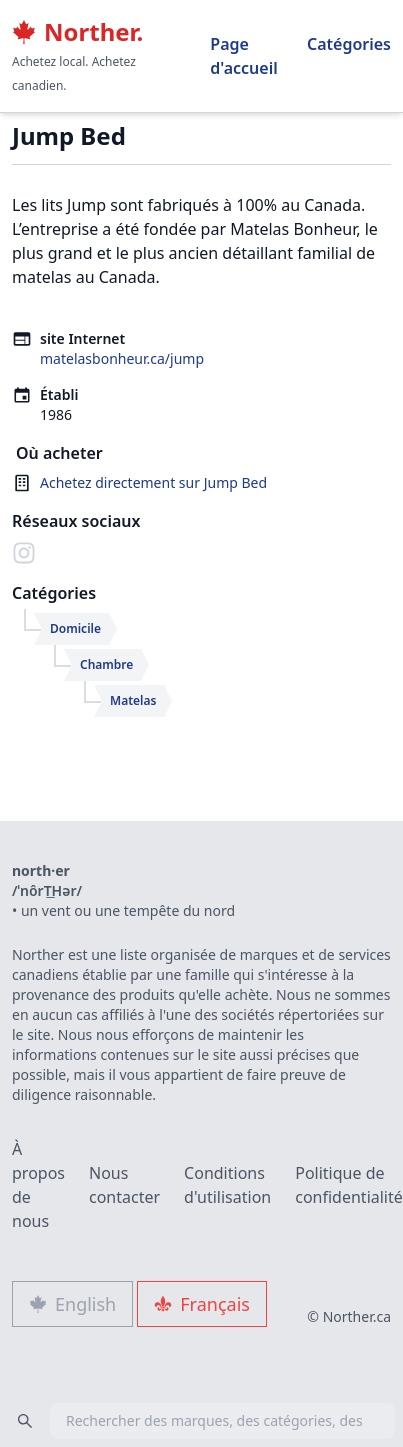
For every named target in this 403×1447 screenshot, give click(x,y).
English (72, 1304)
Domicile (75, 628)
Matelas (133, 700)
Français (202, 1304)
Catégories (349, 44)
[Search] (25, 1421)
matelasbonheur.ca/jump (122, 358)
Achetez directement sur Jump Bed (153, 482)
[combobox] (201, 1421)
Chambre (106, 664)
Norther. (77, 32)
